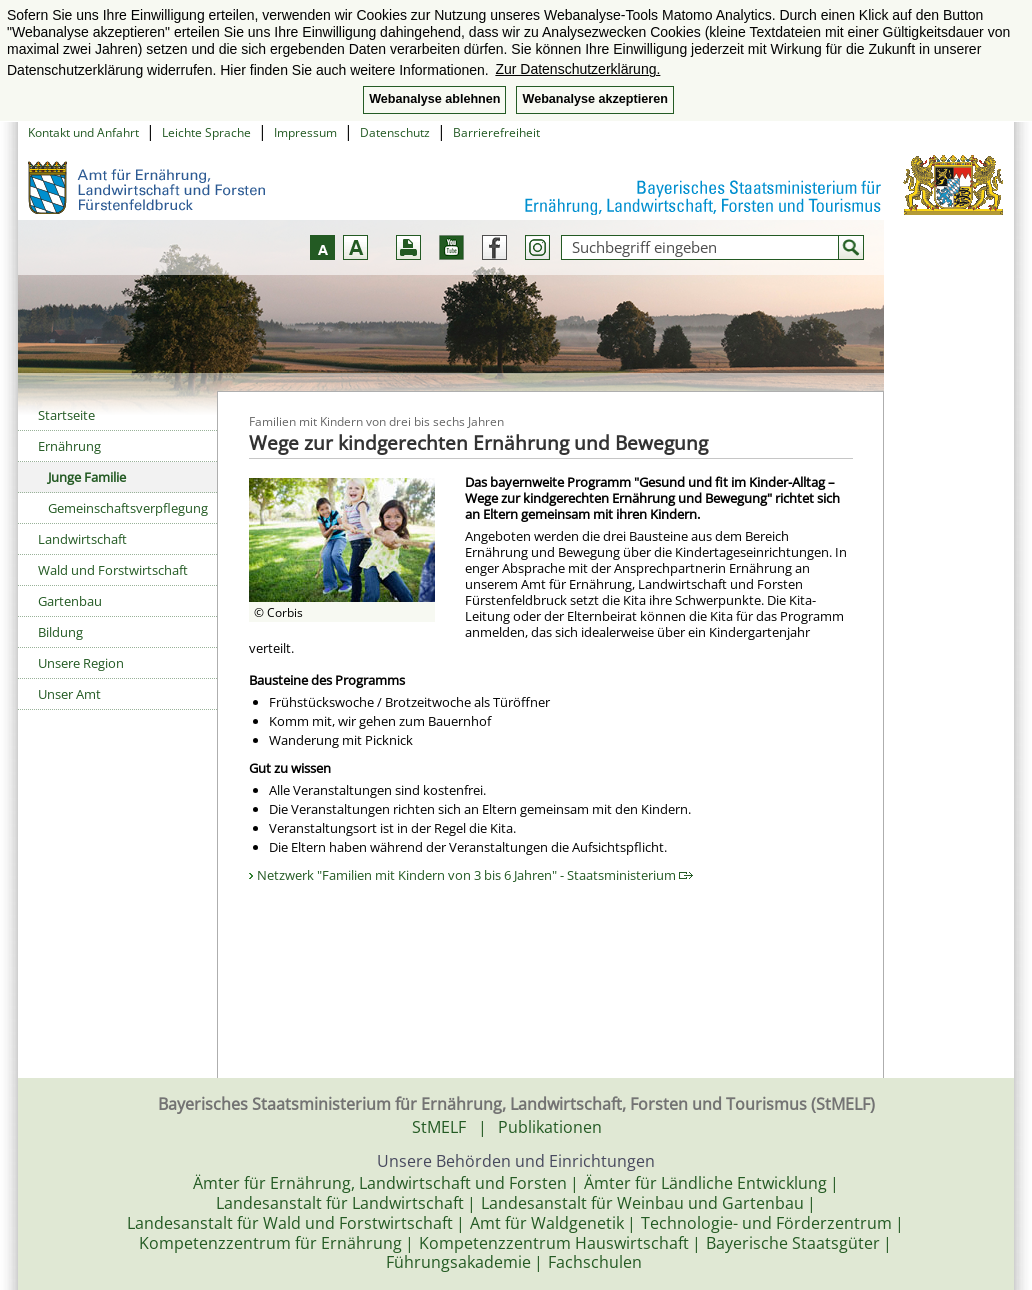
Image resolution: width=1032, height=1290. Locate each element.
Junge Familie (87, 477)
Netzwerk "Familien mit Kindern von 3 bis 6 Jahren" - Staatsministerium (475, 875)
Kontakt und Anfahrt (83, 132)
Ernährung (69, 446)
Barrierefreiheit (496, 132)
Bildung (60, 632)
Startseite (66, 415)
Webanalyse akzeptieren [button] (594, 99)
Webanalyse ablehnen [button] (434, 99)
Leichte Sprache (206, 132)
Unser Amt (69, 694)
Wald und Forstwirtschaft (113, 570)
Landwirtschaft (82, 539)
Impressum (305, 132)
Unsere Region (81, 663)
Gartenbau (70, 601)
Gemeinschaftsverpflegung (128, 508)
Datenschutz (395, 132)
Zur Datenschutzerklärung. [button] (577, 69)
